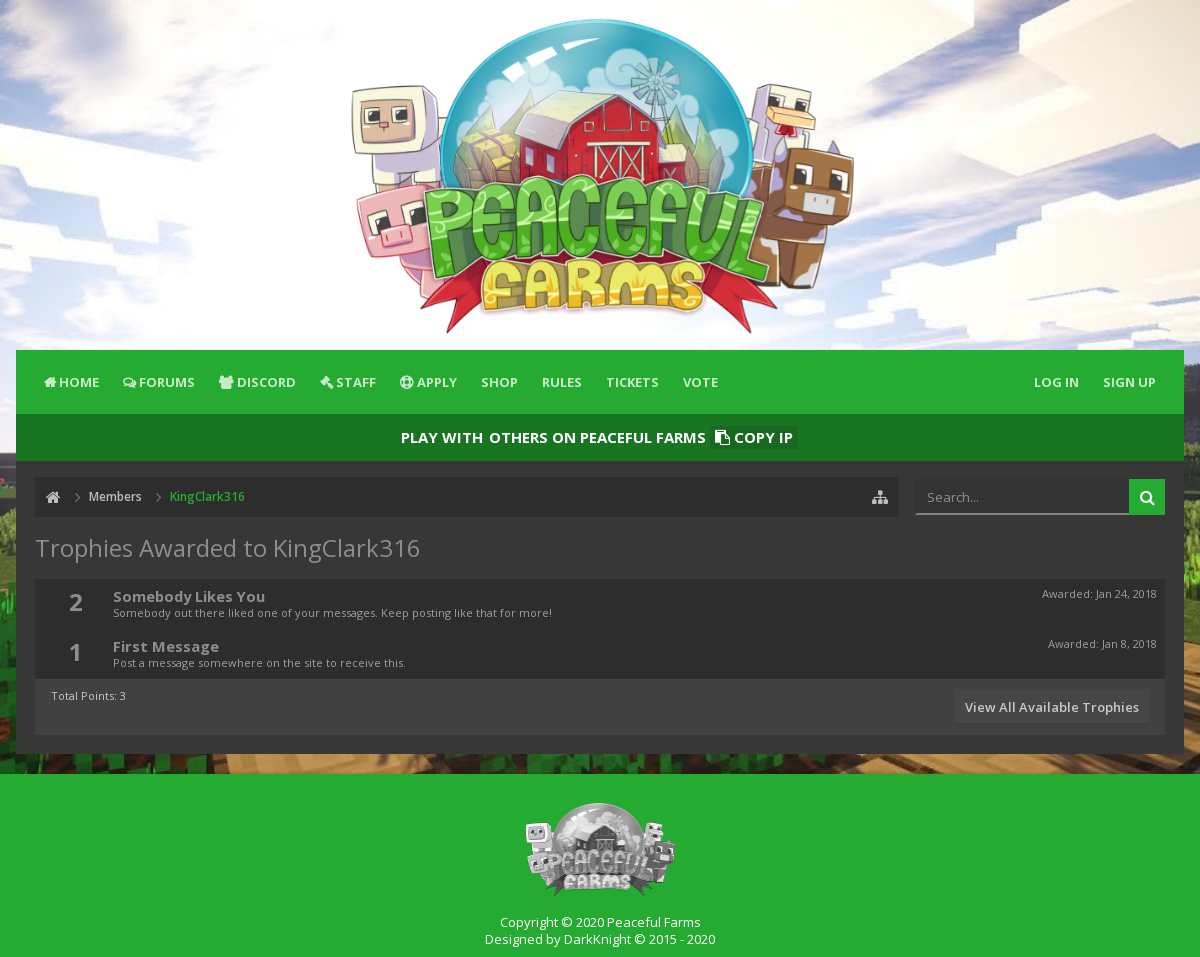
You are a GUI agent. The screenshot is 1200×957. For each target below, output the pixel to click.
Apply (437, 382)
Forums (167, 382)
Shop (499, 382)
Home (79, 382)
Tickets (632, 382)
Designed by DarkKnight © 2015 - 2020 (600, 939)
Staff (356, 382)
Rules (562, 382)
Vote (700, 382)
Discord (266, 382)
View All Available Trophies (1052, 707)
